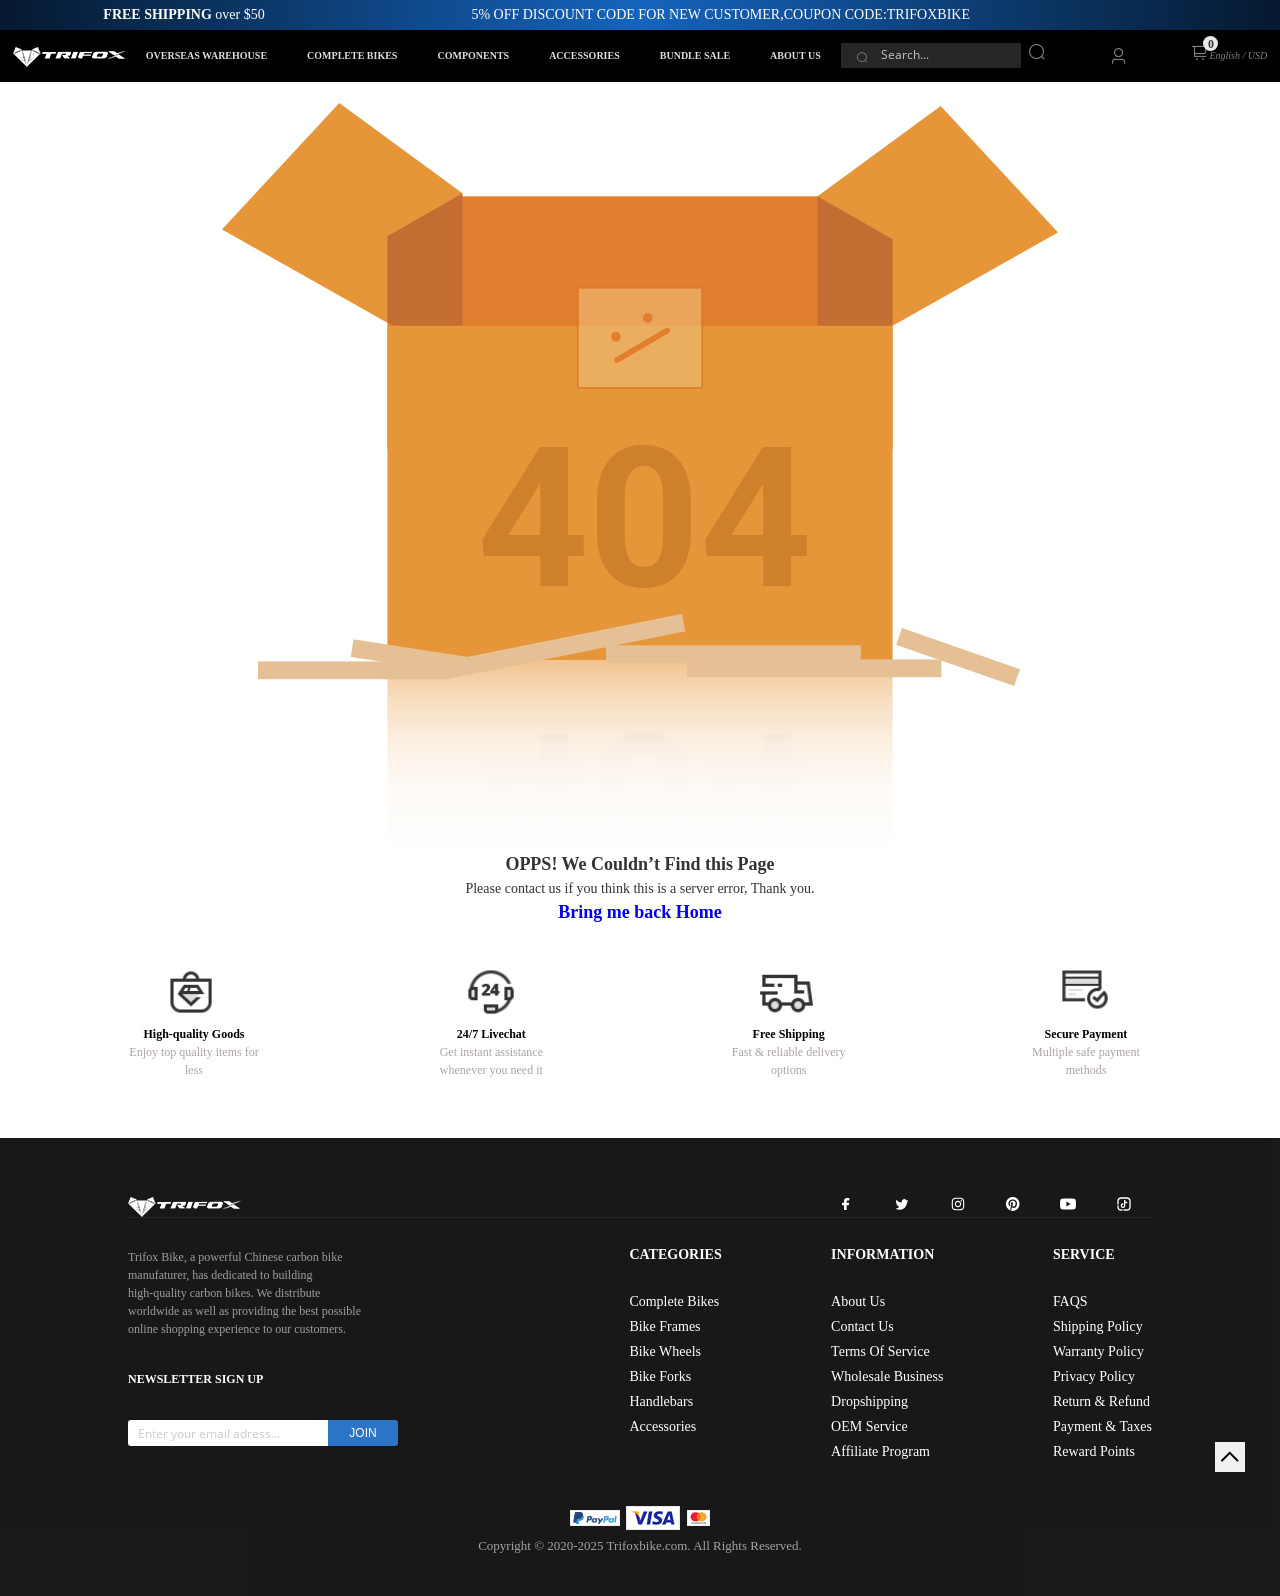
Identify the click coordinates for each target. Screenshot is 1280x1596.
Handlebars (661, 1401)
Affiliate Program (880, 1451)
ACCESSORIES (584, 55)
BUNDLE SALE (695, 55)
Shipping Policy (1098, 1326)
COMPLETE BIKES (352, 55)
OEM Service (869, 1426)
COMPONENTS (473, 55)
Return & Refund (1101, 1401)
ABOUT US (795, 55)
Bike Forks (660, 1376)
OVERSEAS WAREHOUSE (206, 55)
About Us (858, 1301)
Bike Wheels (665, 1351)
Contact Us (862, 1326)
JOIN (362, 1433)
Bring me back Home (640, 912)
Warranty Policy (1098, 1351)
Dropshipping (869, 1401)
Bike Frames (664, 1326)
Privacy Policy (1094, 1376)
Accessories (662, 1426)
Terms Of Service (880, 1351)
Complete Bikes (674, 1301)
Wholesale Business (887, 1376)
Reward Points (1094, 1451)
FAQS (1070, 1301)
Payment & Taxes (1102, 1426)
